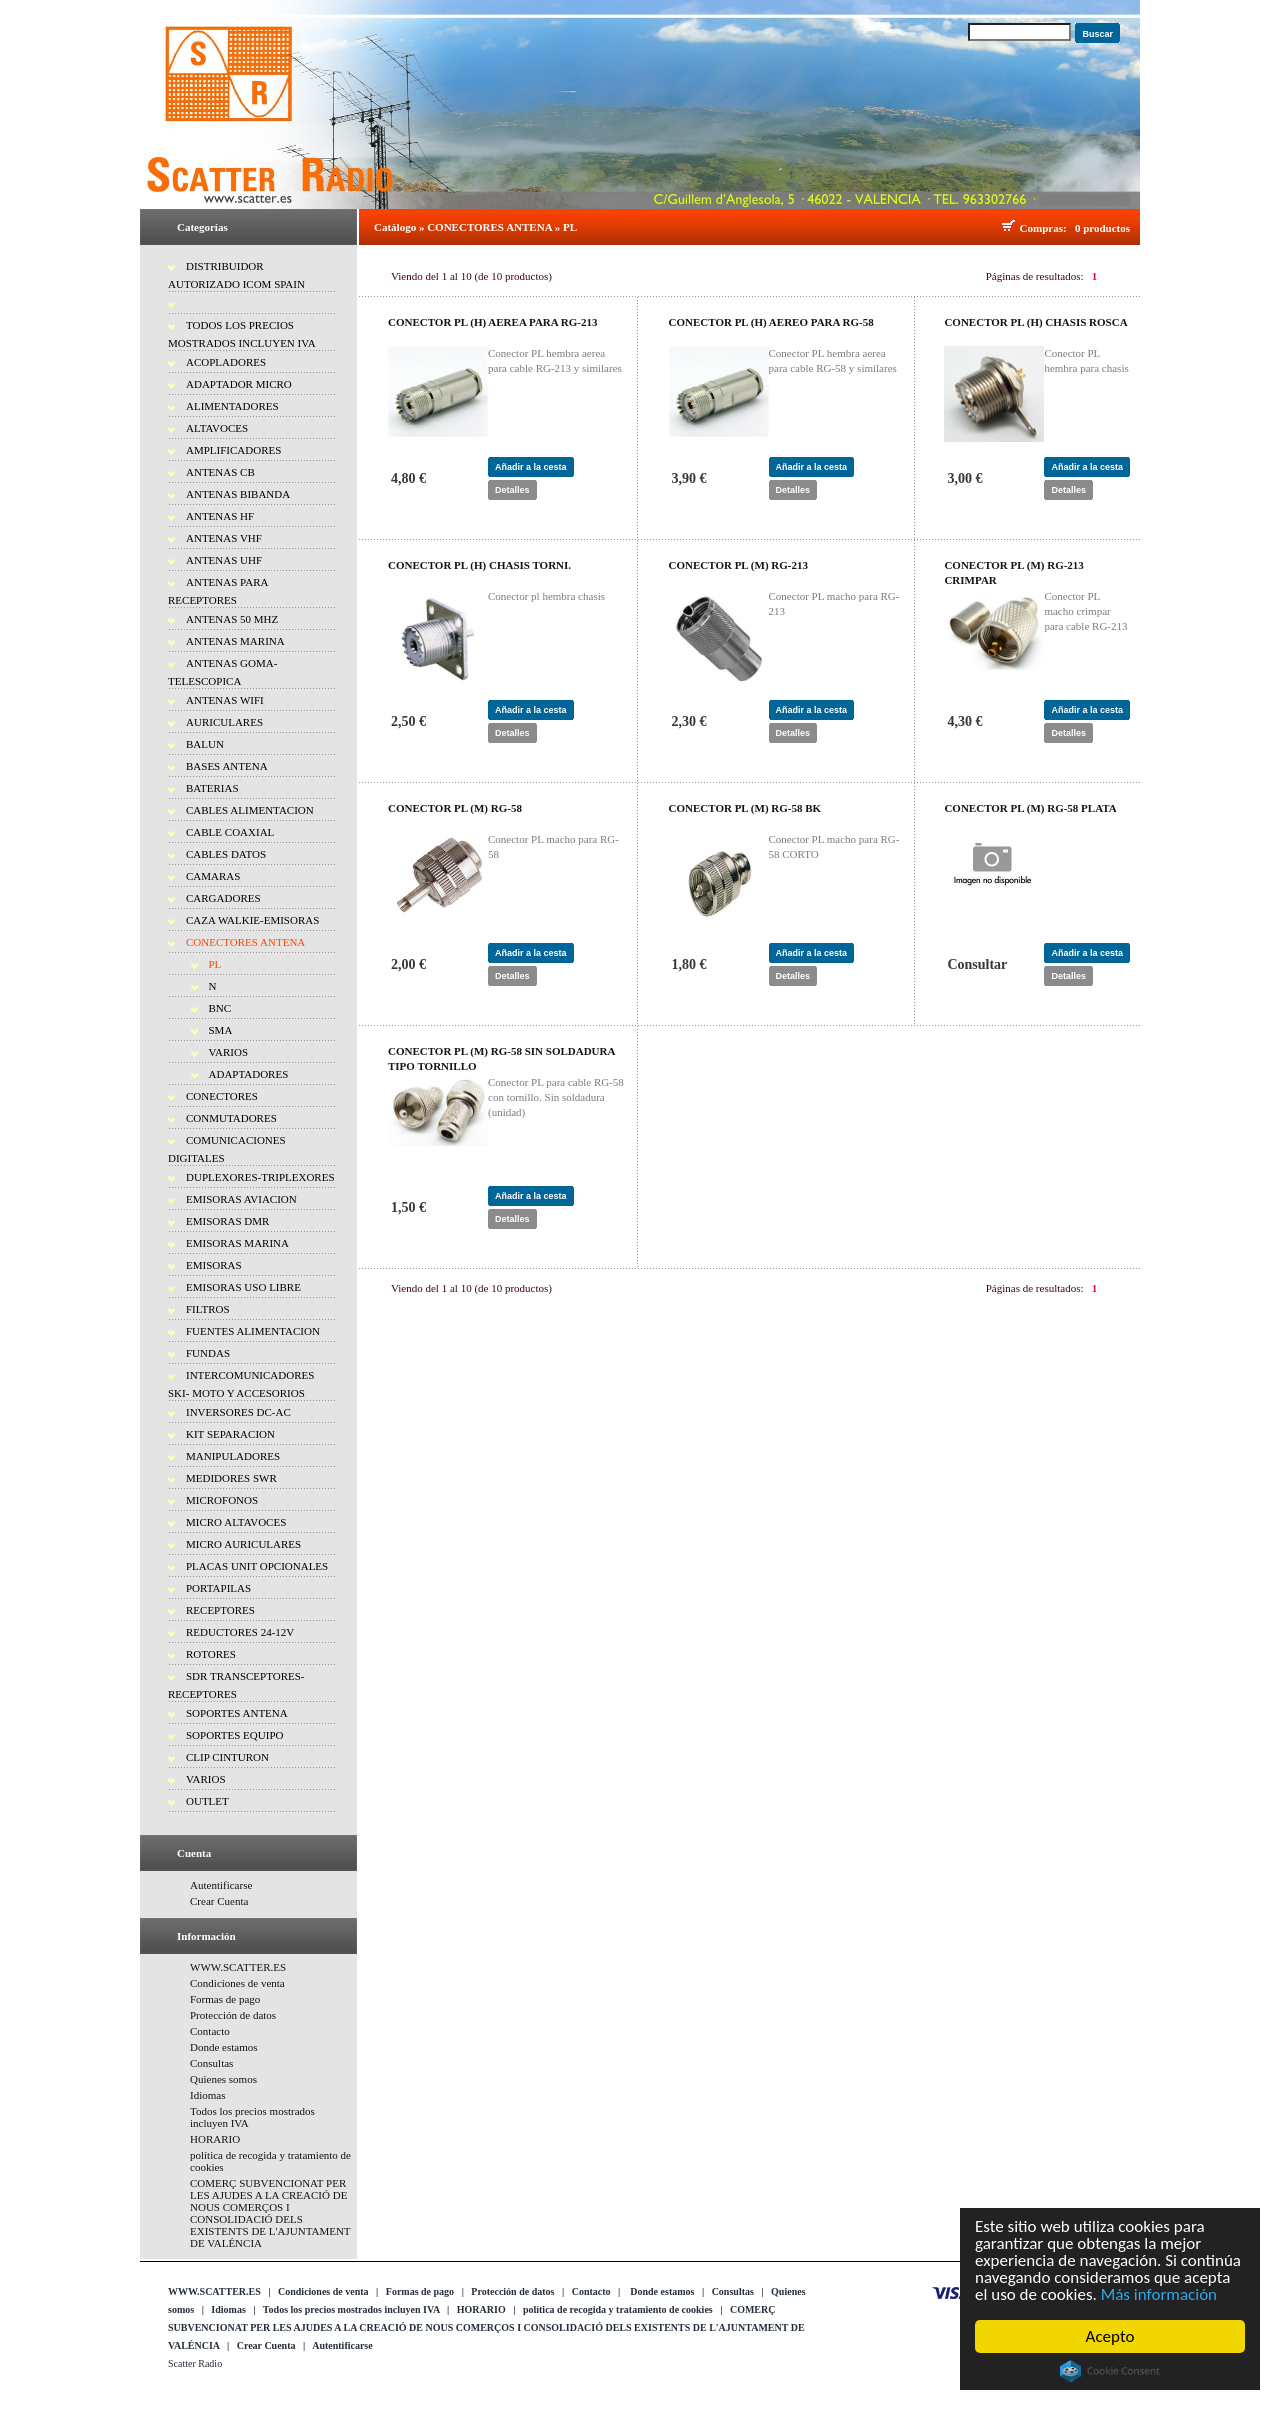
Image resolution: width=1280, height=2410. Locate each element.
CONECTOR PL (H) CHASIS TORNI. (479, 565)
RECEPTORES (220, 1610)
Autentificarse (221, 1885)
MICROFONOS (222, 1500)
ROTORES (211, 1654)
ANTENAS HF (220, 516)
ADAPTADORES (249, 1074)
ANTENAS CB (220, 472)
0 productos (1102, 228)
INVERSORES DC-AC (238, 1412)
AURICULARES (224, 722)
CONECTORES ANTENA (245, 942)
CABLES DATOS (226, 854)
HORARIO (215, 2139)
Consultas (211, 2063)
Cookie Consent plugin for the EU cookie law (1110, 2371)
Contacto (210, 2031)
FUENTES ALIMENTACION (253, 1331)
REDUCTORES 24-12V (240, 1632)
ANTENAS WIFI (225, 700)
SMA (221, 1030)
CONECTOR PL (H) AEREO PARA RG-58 (771, 322)
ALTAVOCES (217, 428)
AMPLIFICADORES (233, 450)
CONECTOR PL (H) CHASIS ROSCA (1035, 322)
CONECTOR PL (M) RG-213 (738, 565)
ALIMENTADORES (232, 406)
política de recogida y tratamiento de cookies (618, 2309)
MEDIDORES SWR (231, 1478)
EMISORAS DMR (227, 1221)
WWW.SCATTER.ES (238, 1967)
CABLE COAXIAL (230, 832)
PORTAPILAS (218, 1588)
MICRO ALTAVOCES (236, 1522)
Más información (1159, 2294)
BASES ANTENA (227, 766)
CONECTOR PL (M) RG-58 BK (745, 808)
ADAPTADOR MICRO (239, 384)
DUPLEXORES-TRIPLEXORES (260, 1177)
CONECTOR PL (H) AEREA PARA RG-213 (493, 322)
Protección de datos (233, 2015)
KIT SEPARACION (230, 1434)
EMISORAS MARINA (237, 1243)
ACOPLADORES (226, 362)
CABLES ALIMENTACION (250, 810)
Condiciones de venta (237, 1983)
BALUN (205, 744)
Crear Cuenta (219, 1901)
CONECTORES (222, 1096)
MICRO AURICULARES (243, 1544)
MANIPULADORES (233, 1456)
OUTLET (207, 1801)
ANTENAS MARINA (235, 641)
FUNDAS (208, 1353)
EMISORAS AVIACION (241, 1199)
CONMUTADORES (231, 1118)
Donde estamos (224, 2047)
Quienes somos (223, 2079)
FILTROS (208, 1309)
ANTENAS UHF (224, 560)
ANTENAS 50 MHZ (232, 619)
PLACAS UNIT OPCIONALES (257, 1566)
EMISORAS (214, 1265)
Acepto (1110, 2336)
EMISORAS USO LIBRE (243, 1287)
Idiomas (207, 2095)
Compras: (1046, 228)
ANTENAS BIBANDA (238, 494)
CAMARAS (213, 876)
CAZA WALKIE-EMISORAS (252, 920)
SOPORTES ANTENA (237, 1713)
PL (215, 964)
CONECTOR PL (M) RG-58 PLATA (1030, 808)
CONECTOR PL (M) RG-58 (455, 808)
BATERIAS (212, 788)
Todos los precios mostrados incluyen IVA (351, 2309)
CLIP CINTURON (227, 1757)
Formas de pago (225, 1999)
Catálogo (395, 227)
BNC (220, 1008)
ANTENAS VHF (224, 538)
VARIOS (229, 1052)
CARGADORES (223, 898)
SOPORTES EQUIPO (234, 1735)
